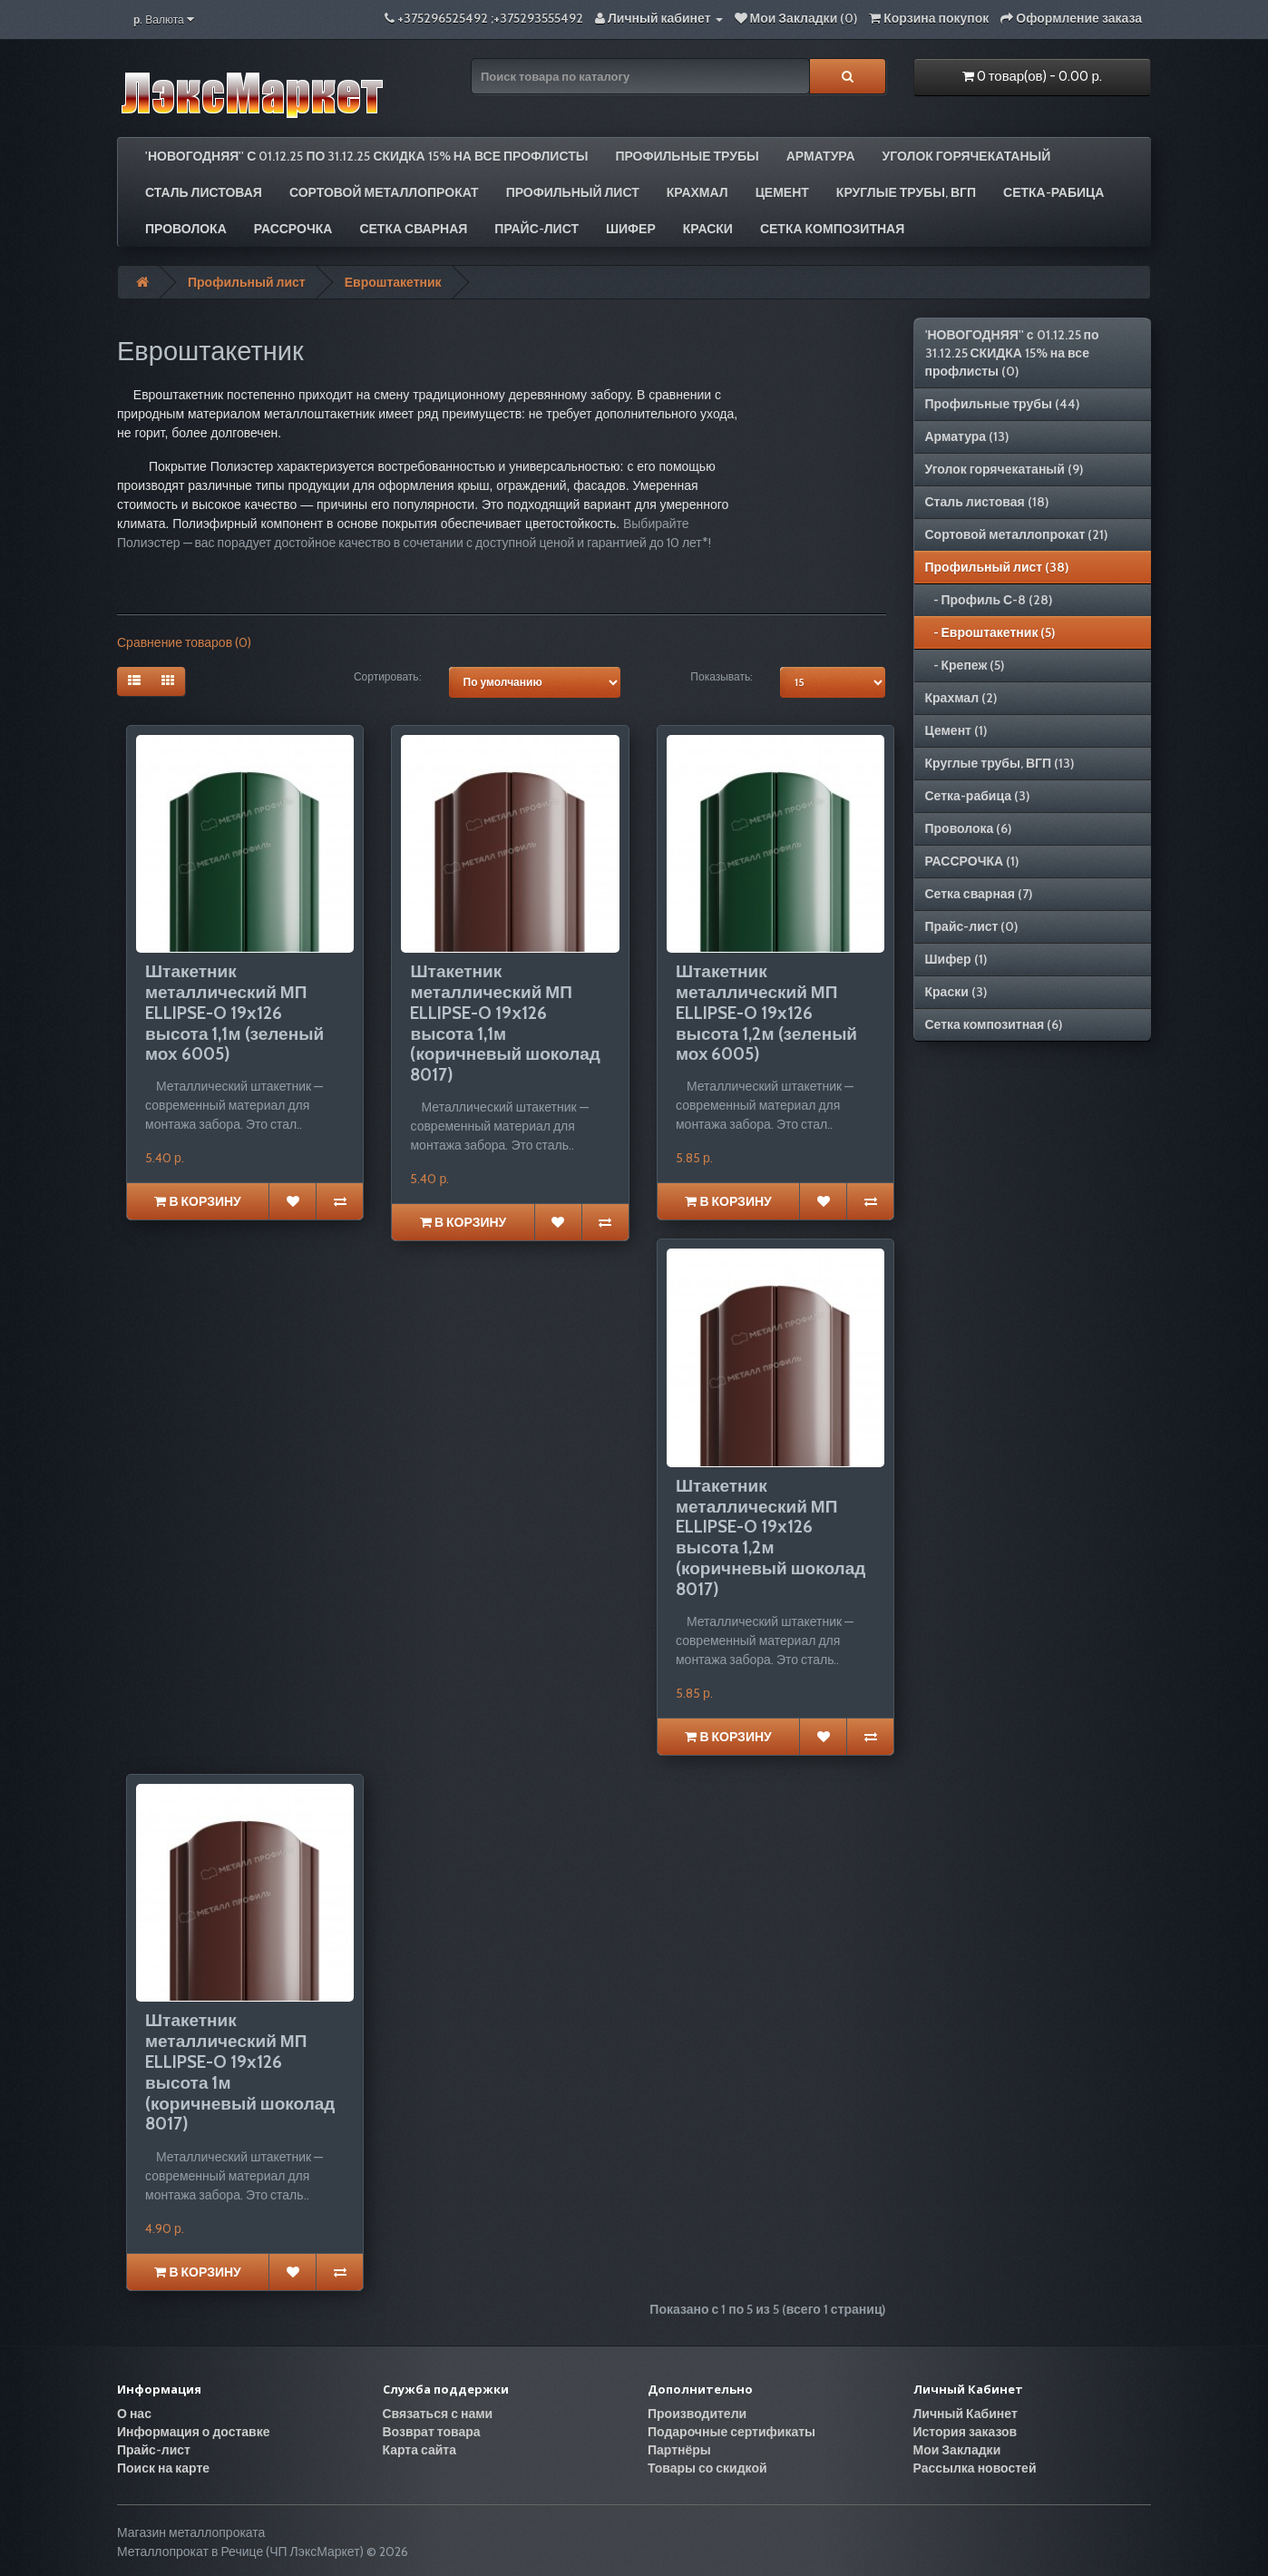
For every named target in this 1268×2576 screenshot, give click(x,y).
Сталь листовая (203, 192)
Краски (708, 228)
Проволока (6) (968, 828)
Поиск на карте (163, 2468)
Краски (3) (956, 992)
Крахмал (697, 192)
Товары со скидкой (707, 2468)
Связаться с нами (438, 2413)
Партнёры (679, 2450)
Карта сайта (420, 2450)
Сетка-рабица (1053, 192)
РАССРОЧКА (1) (972, 861)
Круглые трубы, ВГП (906, 192)
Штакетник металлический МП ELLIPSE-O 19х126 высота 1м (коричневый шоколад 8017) (240, 2072)
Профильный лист (572, 192)
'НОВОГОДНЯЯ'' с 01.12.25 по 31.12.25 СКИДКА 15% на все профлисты (366, 156)
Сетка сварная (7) (978, 894)
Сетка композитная (832, 228)
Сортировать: (388, 676)
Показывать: (721, 676)
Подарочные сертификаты (731, 2432)
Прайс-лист (536, 228)
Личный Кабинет (965, 2413)
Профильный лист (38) (997, 567)
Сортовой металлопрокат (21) (1016, 534)
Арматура (820, 156)
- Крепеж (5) (965, 665)
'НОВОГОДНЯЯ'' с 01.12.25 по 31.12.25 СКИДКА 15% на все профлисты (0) (1012, 353)
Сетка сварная (413, 228)
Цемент (782, 192)
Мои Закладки (957, 2450)
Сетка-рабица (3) (977, 796)
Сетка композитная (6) (994, 1024)
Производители (697, 2413)
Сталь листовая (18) (987, 502)
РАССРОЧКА (293, 228)
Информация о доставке (193, 2432)
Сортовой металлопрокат (384, 192)
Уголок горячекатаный (967, 156)
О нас (134, 2413)
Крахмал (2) (961, 698)
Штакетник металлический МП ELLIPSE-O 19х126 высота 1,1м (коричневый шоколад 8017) (505, 1023)
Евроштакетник (393, 282)
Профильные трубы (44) (1002, 404)
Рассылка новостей (975, 2468)
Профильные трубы (686, 156)
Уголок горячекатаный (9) (1004, 469)
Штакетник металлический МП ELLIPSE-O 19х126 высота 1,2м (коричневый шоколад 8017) (770, 1537)
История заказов (965, 2432)
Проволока (186, 228)
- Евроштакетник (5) (990, 632)
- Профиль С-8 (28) (989, 600)
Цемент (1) (956, 730)
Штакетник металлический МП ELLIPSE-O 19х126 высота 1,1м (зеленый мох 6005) (234, 1012)
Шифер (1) (956, 959)
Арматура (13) (967, 436)
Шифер (631, 228)
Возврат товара (432, 2432)
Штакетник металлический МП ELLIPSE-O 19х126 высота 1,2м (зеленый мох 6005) (766, 1012)
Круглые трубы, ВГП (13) (1000, 763)
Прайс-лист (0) (972, 926)
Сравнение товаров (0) (184, 642)
